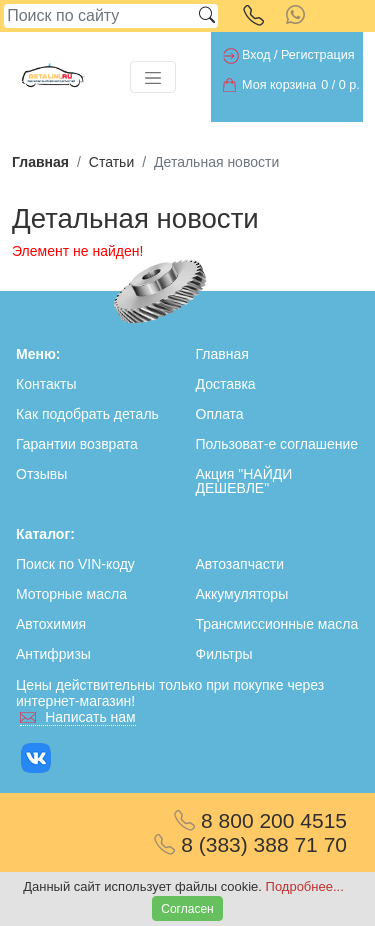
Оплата (220, 414)
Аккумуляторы (242, 594)
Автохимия (51, 624)
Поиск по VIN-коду (75, 564)
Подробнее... (305, 886)
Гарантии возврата (77, 444)
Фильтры (224, 654)
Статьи (111, 162)
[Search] (100, 16)
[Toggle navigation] (153, 77)
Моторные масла (71, 594)
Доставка (226, 384)
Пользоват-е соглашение (277, 444)
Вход (256, 55)
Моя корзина (279, 85)
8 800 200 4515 (260, 820)
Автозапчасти (240, 564)
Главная (40, 162)
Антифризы (53, 654)
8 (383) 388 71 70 (250, 844)
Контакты (46, 384)
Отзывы (41, 474)
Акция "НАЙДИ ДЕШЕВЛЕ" (244, 481)
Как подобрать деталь (87, 414)
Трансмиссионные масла (277, 624)
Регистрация (318, 55)
